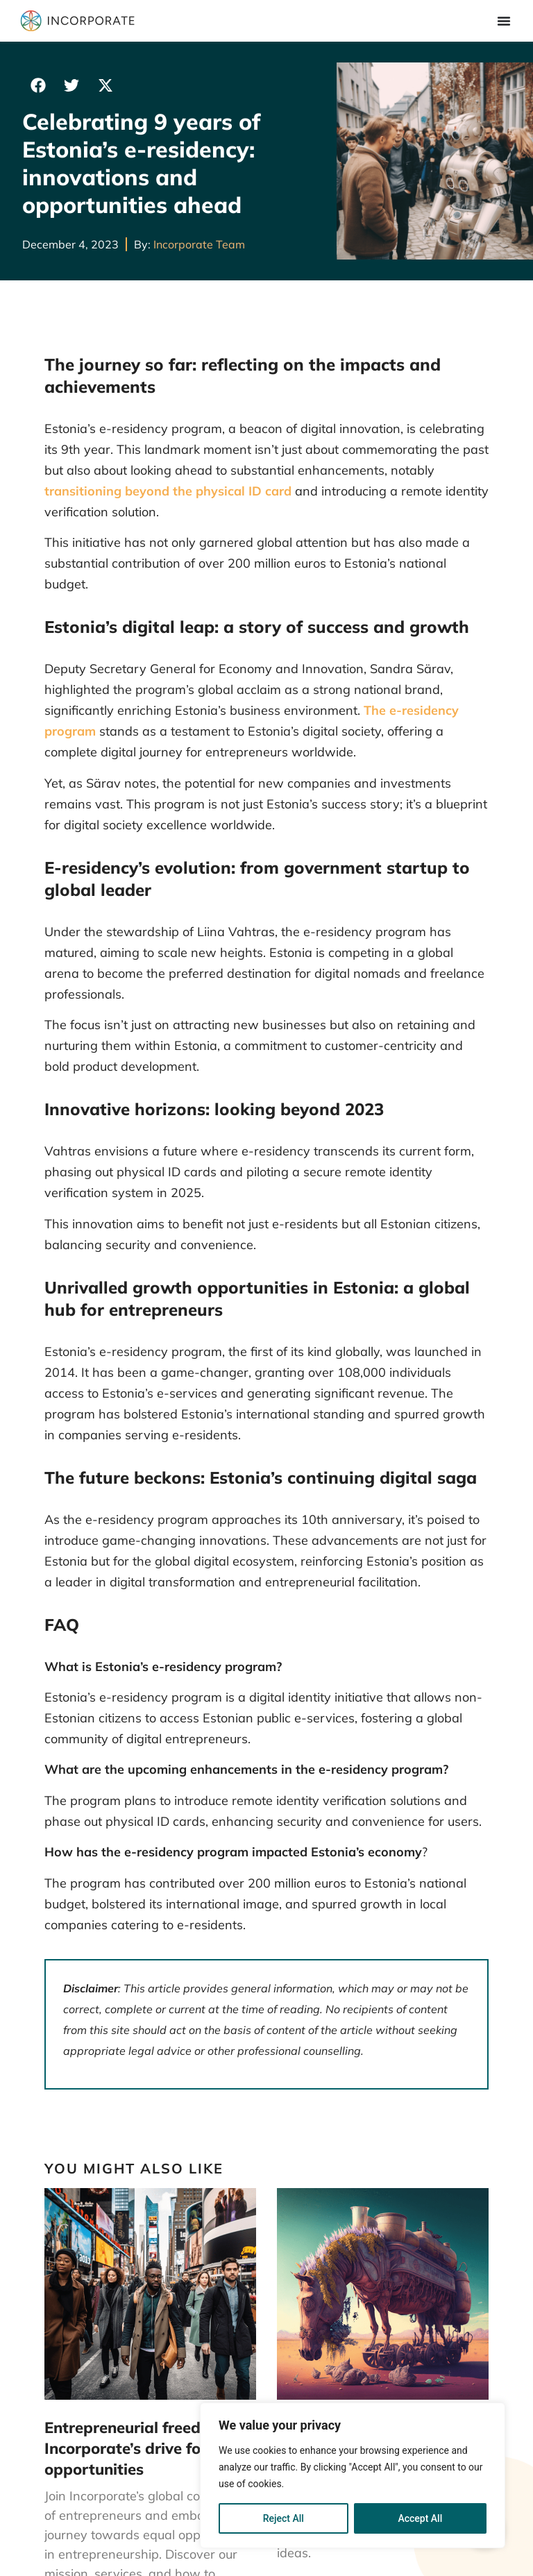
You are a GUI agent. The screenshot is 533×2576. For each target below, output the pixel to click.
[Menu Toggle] (504, 21)
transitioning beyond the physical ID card (167, 491)
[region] (352, 2475)
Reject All (283, 2518)
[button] (37, 85)
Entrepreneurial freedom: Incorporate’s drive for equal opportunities (148, 2449)
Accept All (420, 2518)
